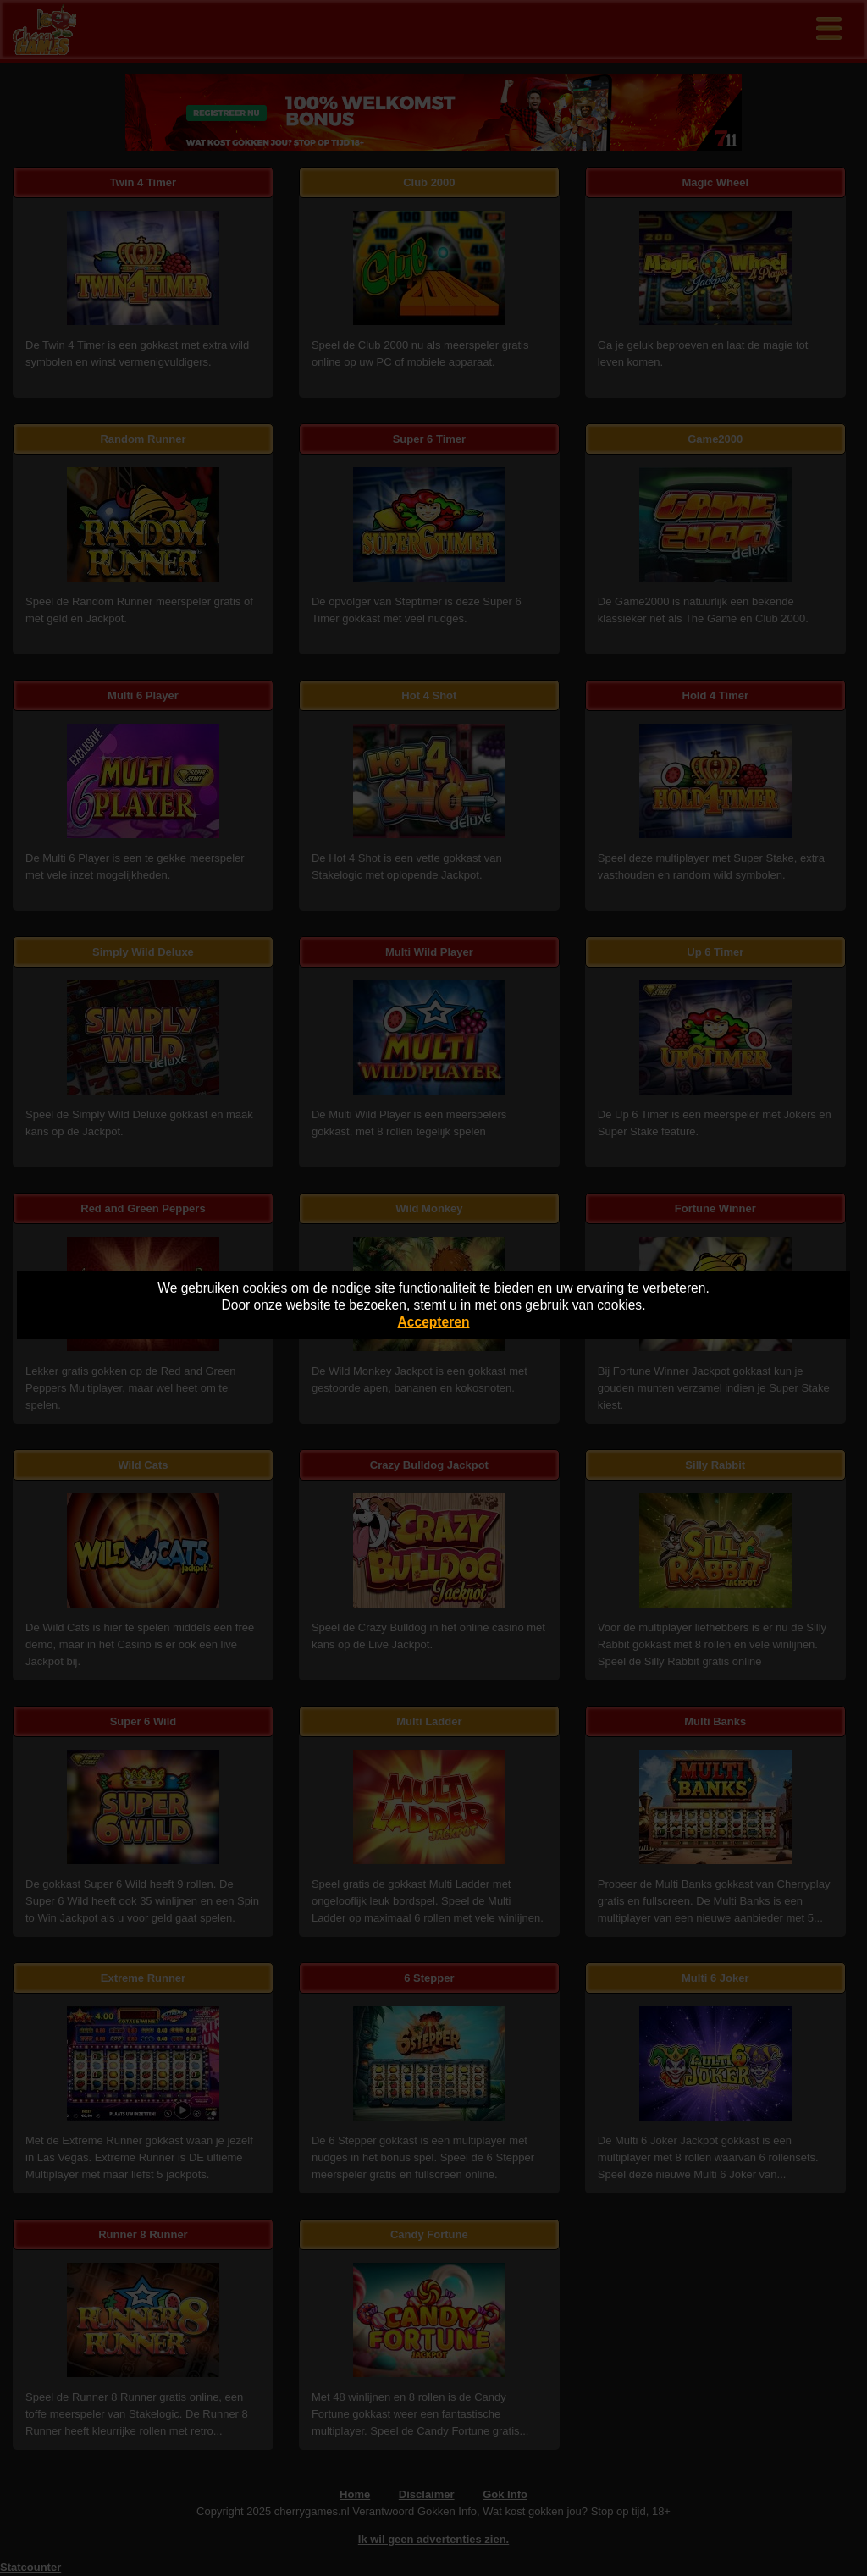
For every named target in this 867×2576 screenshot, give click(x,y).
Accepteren (434, 1322)
